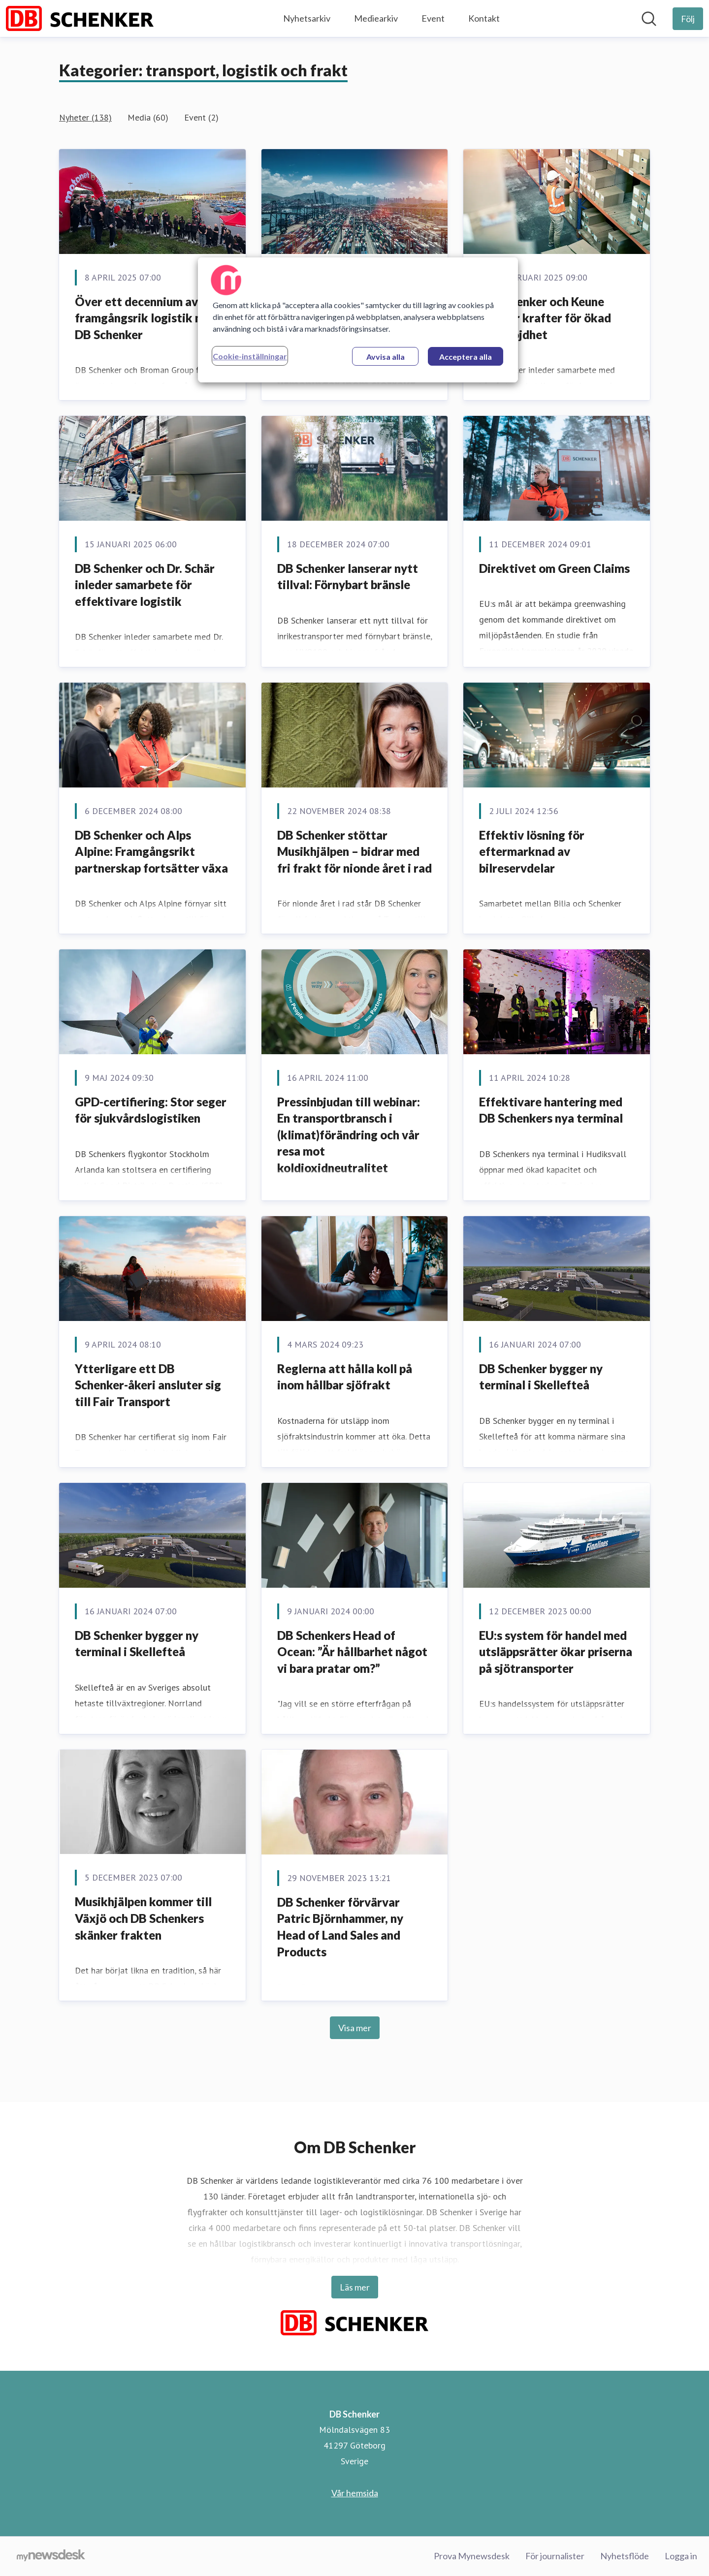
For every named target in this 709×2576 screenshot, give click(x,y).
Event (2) (201, 117)
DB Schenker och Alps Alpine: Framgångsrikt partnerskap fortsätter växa (151, 851)
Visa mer (354, 2027)
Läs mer (355, 2287)
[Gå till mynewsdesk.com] (51, 2556)
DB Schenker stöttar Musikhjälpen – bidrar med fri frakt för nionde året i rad (354, 851)
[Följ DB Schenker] (688, 18)
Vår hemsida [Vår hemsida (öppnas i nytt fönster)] (354, 2492)
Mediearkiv (376, 18)
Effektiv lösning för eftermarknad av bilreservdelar (531, 851)
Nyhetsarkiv (306, 18)
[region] (358, 319)
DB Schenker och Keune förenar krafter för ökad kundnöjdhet (545, 318)
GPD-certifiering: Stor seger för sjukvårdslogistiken (150, 1110)
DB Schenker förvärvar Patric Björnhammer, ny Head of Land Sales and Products (340, 1927)
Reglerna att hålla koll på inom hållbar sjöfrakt (344, 1376)
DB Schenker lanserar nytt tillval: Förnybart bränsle (347, 576)
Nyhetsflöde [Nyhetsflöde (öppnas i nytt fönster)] (624, 2555)
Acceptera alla (465, 356)
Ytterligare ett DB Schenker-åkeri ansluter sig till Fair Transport (148, 1385)
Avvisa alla (385, 356)
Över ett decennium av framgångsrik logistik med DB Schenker (146, 318)
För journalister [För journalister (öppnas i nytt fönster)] (554, 2555)
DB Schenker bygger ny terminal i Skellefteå (541, 1376)
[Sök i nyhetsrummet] (649, 19)
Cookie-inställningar (250, 356)
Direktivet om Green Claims (554, 568)
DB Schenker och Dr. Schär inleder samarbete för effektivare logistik (145, 584)
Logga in (681, 2555)
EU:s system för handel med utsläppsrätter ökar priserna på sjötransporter (555, 1651)
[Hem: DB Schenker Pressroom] (80, 18)
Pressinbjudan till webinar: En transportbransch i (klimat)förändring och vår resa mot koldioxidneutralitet (348, 1135)
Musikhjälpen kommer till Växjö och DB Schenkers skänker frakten (143, 1918)
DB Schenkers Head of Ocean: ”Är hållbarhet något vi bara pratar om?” (352, 1651)
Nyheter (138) (85, 117)
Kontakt (484, 18)
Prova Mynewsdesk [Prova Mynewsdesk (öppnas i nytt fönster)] (472, 2555)
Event (433, 18)
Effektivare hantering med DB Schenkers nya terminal (551, 1110)
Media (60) (148, 117)
